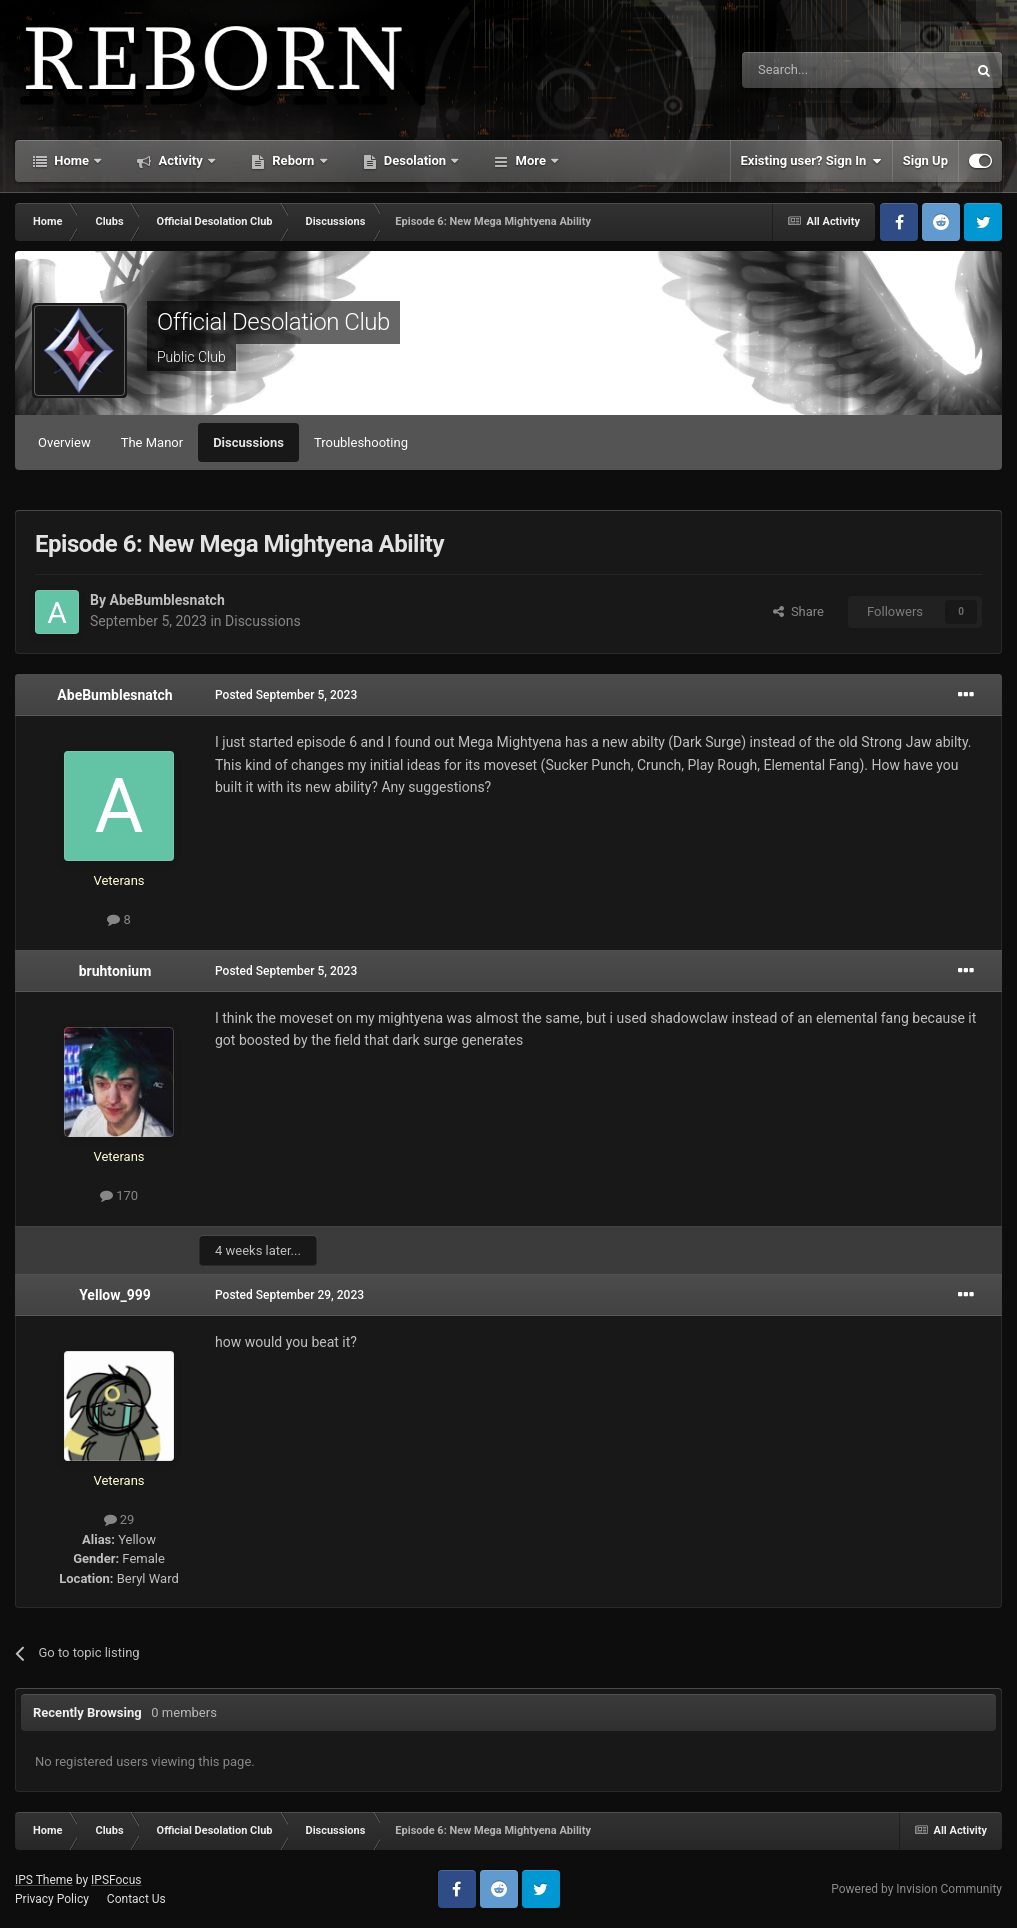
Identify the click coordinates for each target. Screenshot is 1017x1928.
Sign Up (925, 160)
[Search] (807, 70)
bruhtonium (115, 971)
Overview (64, 442)
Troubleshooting (361, 442)
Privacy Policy (52, 1899)
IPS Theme (44, 1880)
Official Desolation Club (273, 322)
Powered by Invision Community (916, 1889)
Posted (286, 695)
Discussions (248, 442)
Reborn (293, 160)
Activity (180, 160)
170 (119, 1195)
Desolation (415, 160)
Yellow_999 (115, 1295)
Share (798, 611)
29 (119, 1519)
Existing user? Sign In (811, 161)
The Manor (152, 442)
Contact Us (136, 1899)
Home (71, 160)
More (530, 160)
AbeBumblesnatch (166, 600)
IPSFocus (116, 1880)
